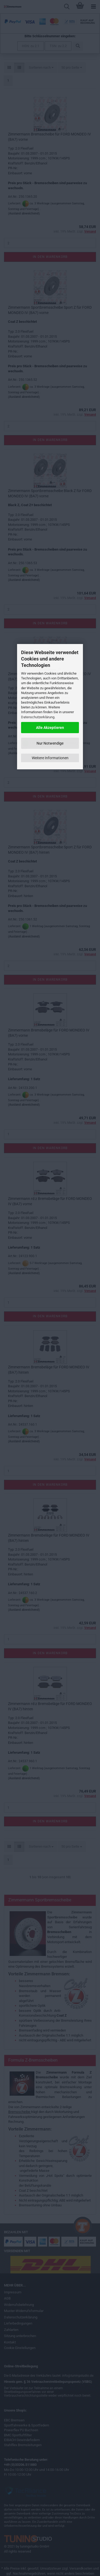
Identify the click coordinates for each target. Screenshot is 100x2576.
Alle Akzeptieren (50, 727)
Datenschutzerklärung (37, 717)
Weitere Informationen (50, 758)
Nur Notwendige (50, 743)
